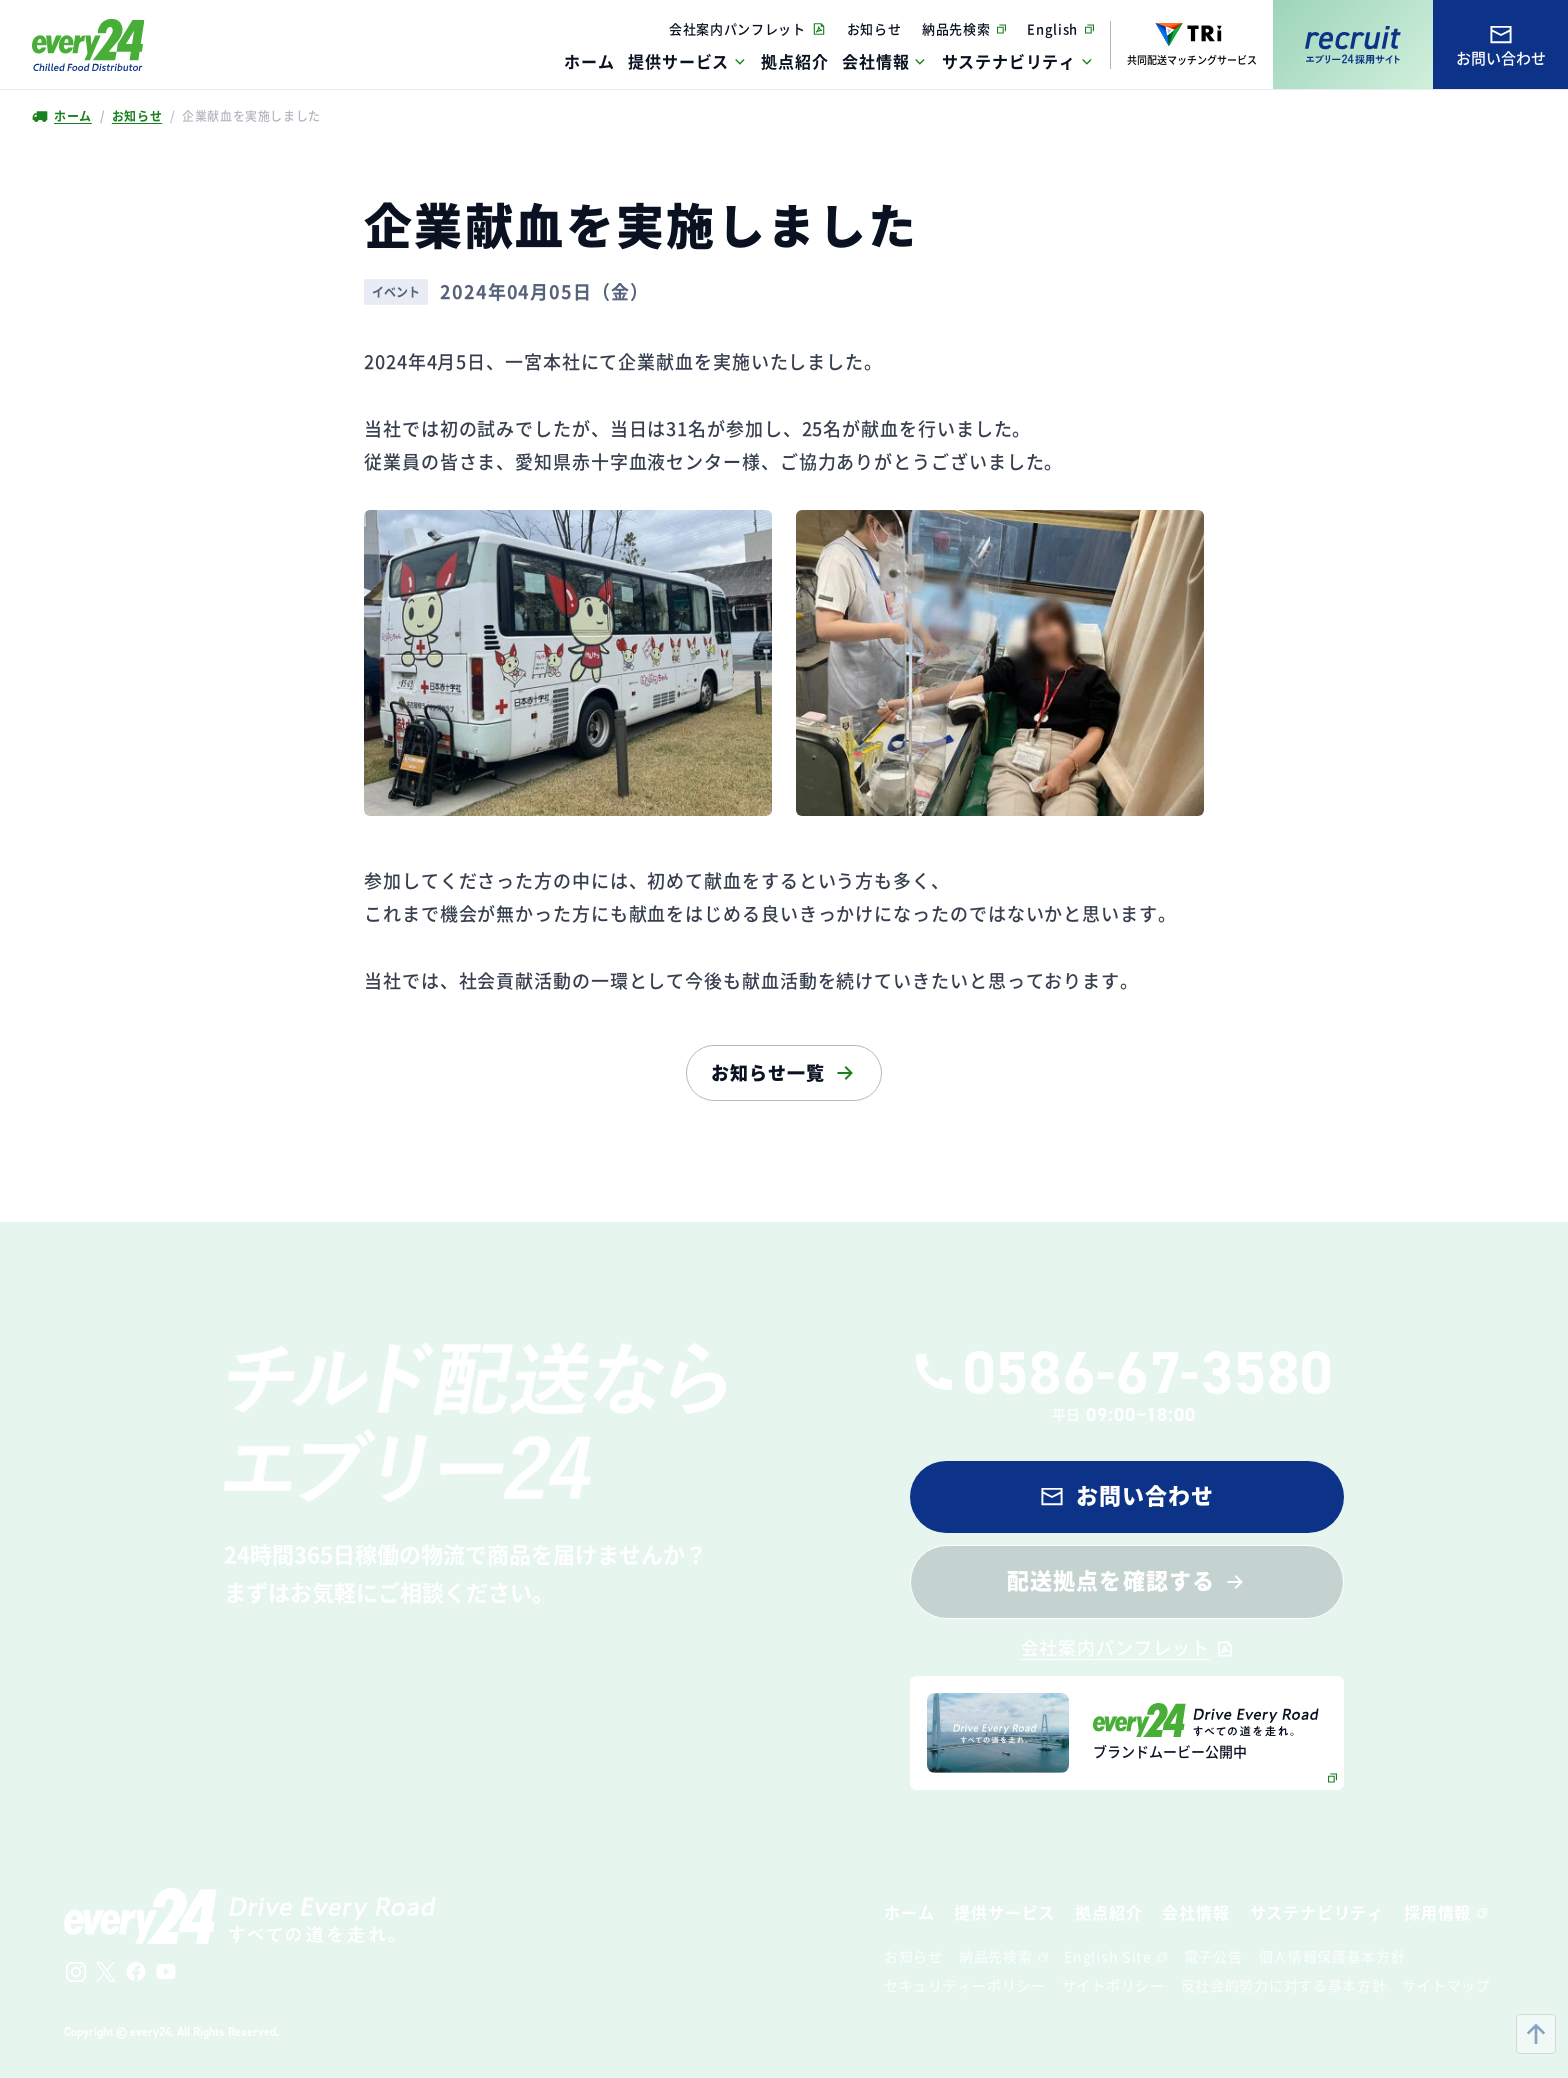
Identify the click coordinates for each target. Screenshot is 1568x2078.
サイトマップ (1446, 1985)
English (1052, 28)
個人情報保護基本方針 (1332, 1956)
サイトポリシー (1113, 1985)
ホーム (72, 116)
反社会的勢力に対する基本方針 (1284, 1985)
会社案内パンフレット (737, 28)
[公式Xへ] (106, 1972)
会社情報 (875, 61)
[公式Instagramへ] (76, 1972)
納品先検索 (956, 28)
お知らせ (874, 28)
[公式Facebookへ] (136, 1972)
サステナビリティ (1009, 61)
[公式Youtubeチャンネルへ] (166, 1972)
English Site (1107, 1956)
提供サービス (678, 61)
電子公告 (1213, 1956)
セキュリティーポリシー (965, 1985)
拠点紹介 (1108, 1912)
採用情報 (1437, 1912)
